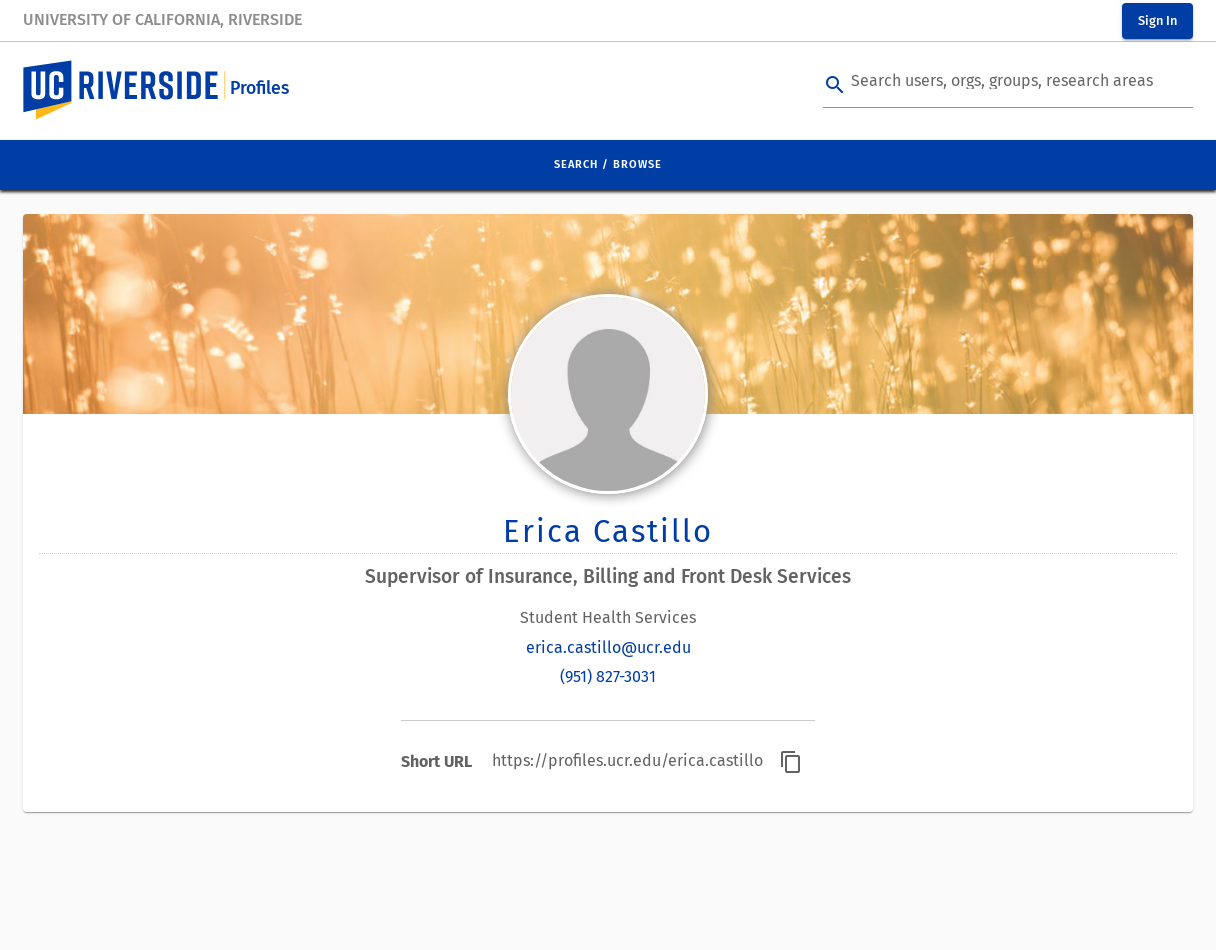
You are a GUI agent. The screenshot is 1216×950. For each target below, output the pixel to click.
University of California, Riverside (162, 19)
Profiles (259, 88)
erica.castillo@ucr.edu (608, 647)
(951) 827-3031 (608, 676)
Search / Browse (608, 164)
